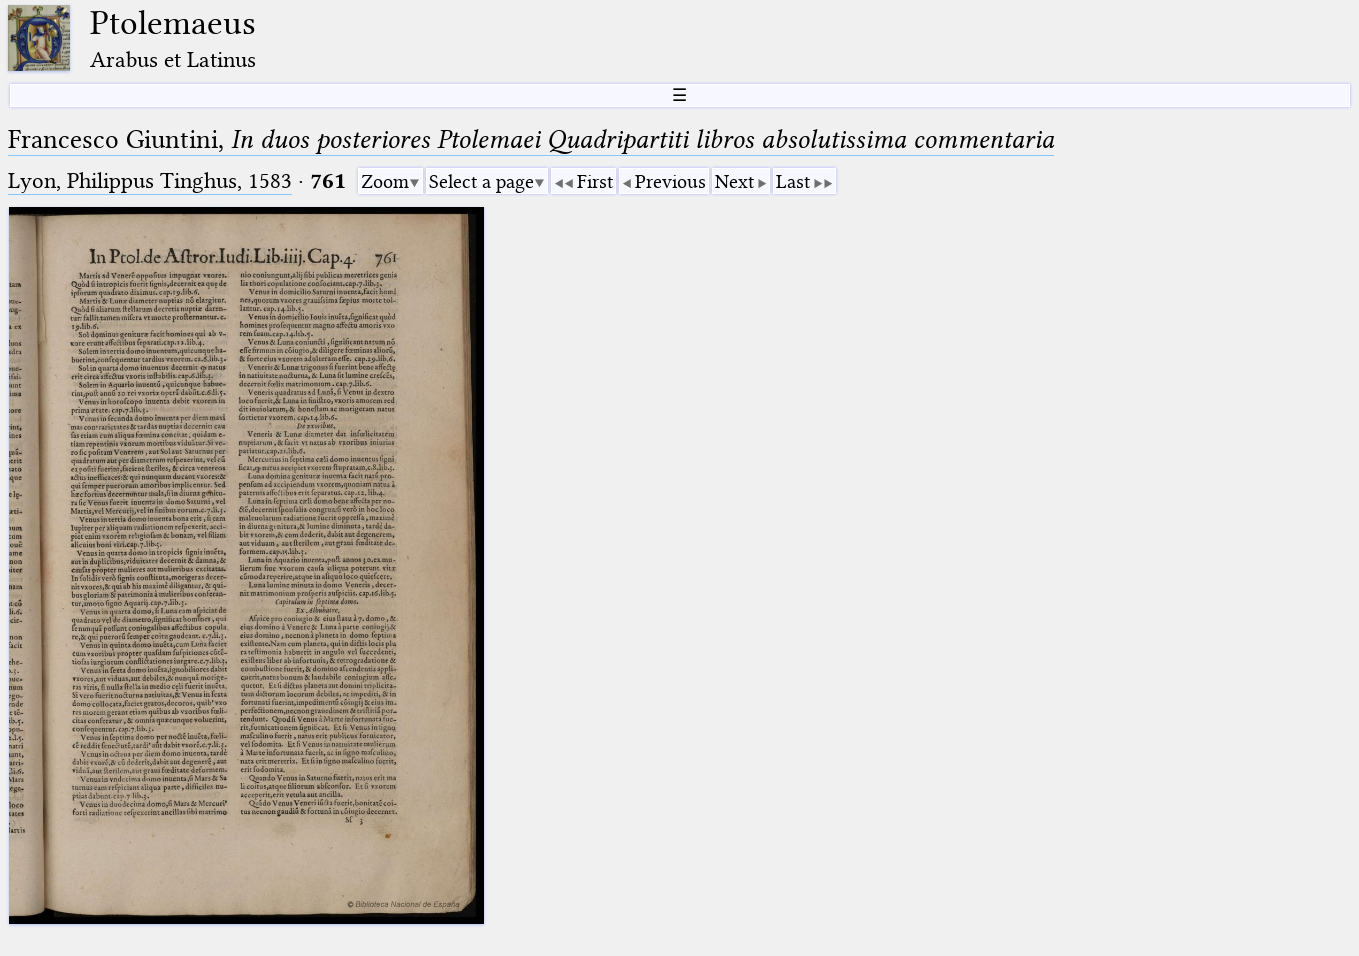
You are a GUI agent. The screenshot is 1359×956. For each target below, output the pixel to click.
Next (734, 181)
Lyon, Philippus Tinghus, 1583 (150, 180)
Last (793, 181)
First (595, 181)
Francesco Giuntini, (531, 139)
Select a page (481, 181)
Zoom (385, 181)
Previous (670, 181)
